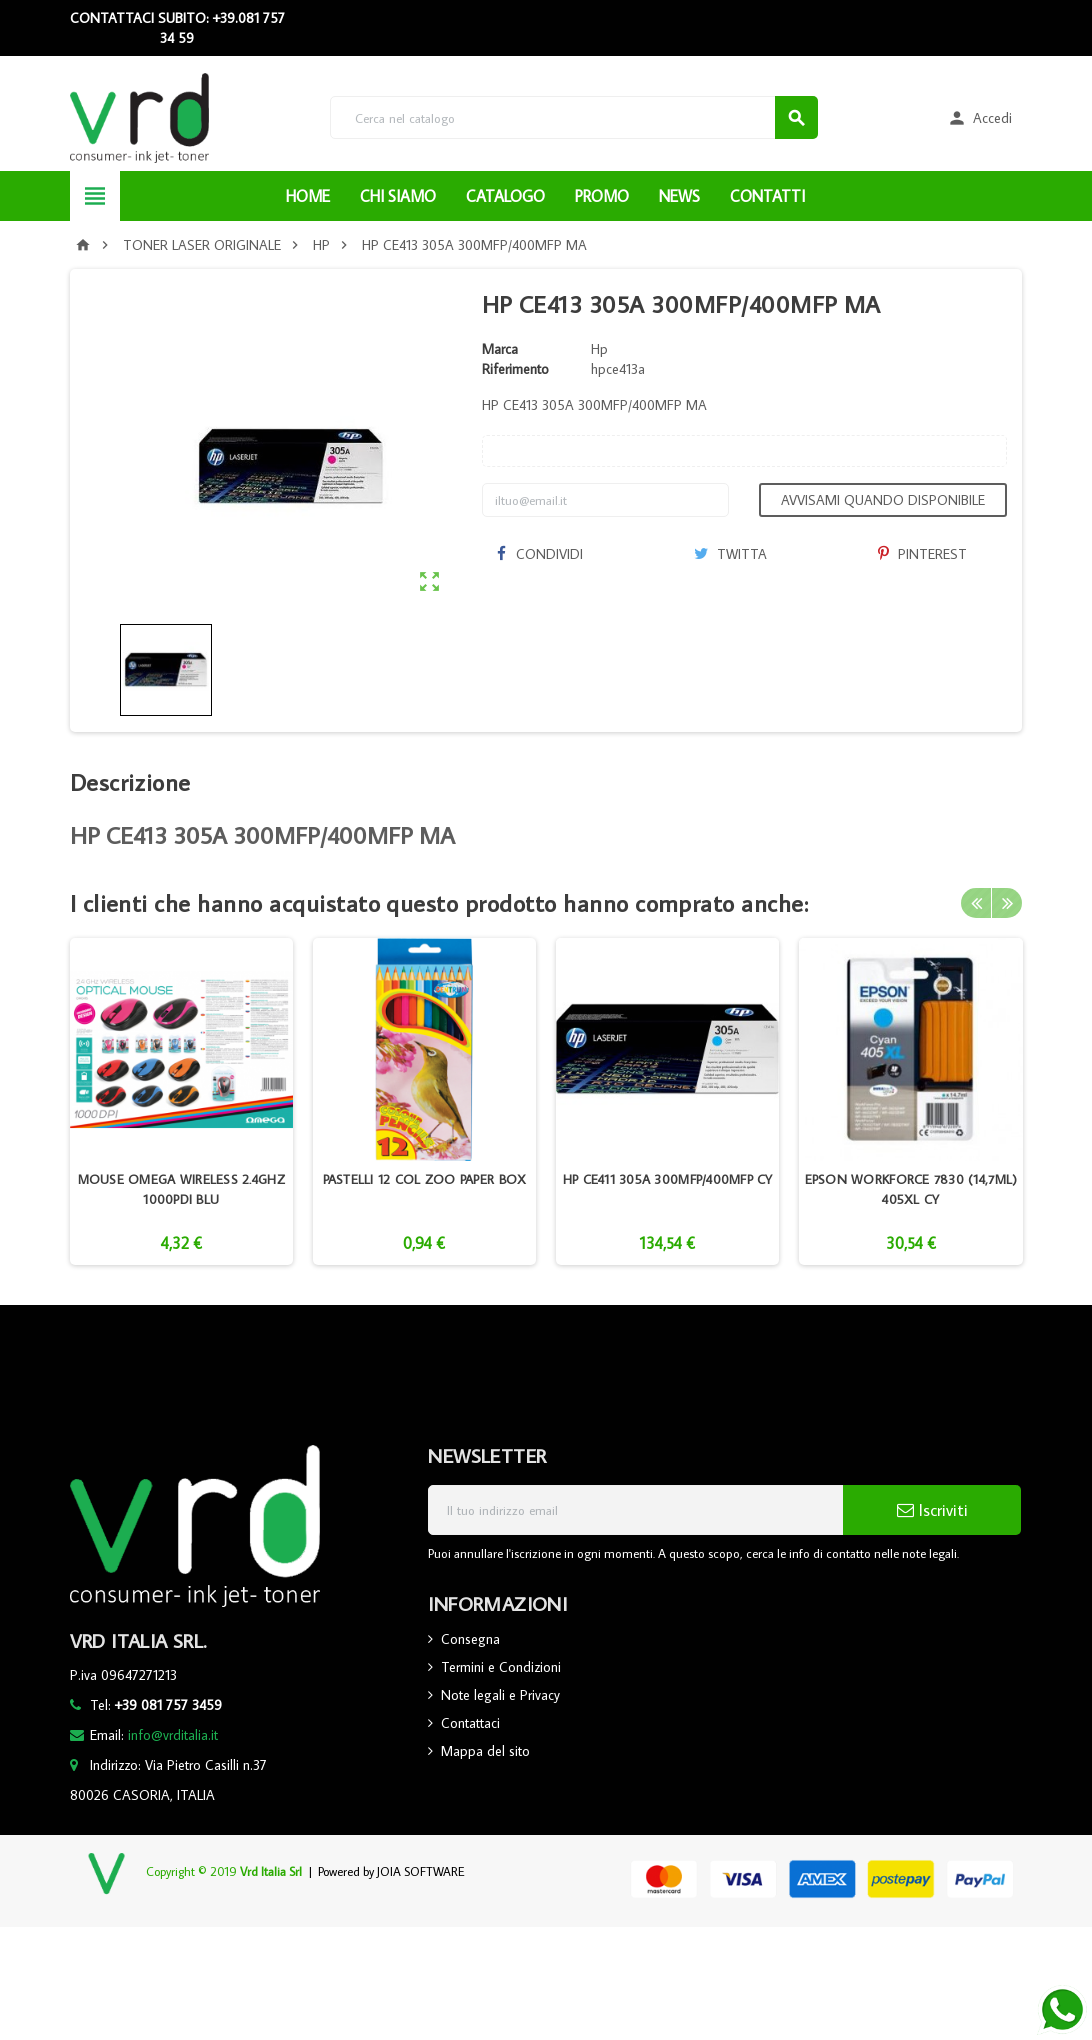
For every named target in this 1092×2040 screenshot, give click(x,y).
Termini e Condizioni (501, 1667)
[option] (181, 1101)
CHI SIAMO (398, 196)
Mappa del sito (485, 1751)
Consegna (470, 1639)
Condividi (540, 554)
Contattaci (470, 1723)
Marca (500, 349)
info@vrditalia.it (173, 1735)
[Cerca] (574, 117)
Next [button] (1007, 903)
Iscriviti (932, 1510)
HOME (308, 196)
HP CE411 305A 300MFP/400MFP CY (668, 1179)
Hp (599, 349)
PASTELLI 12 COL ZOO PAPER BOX (425, 1179)
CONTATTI (767, 196)
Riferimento (515, 369)
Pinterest (922, 554)
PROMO (602, 196)
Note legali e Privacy (500, 1695)
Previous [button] (976, 903)
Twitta (730, 554)
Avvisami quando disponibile (883, 500)
